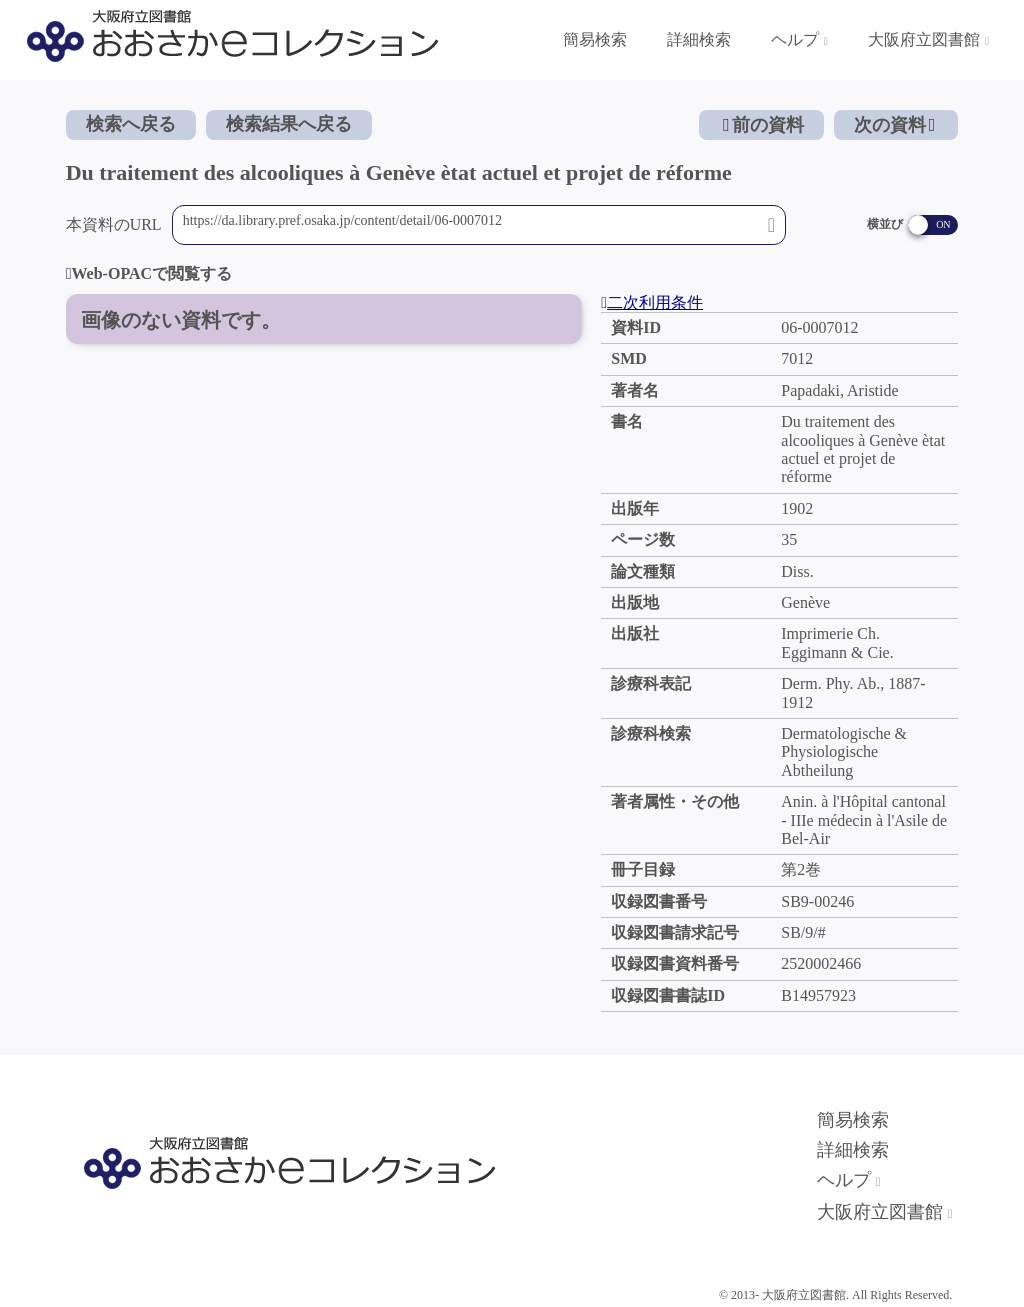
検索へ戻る (131, 124)
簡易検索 (853, 1120)
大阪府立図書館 (885, 1212)
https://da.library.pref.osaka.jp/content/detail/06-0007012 (470, 225)
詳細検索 (853, 1150)
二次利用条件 (652, 302)
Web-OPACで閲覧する (149, 273)
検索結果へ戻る (289, 124)
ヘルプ (849, 1180)
